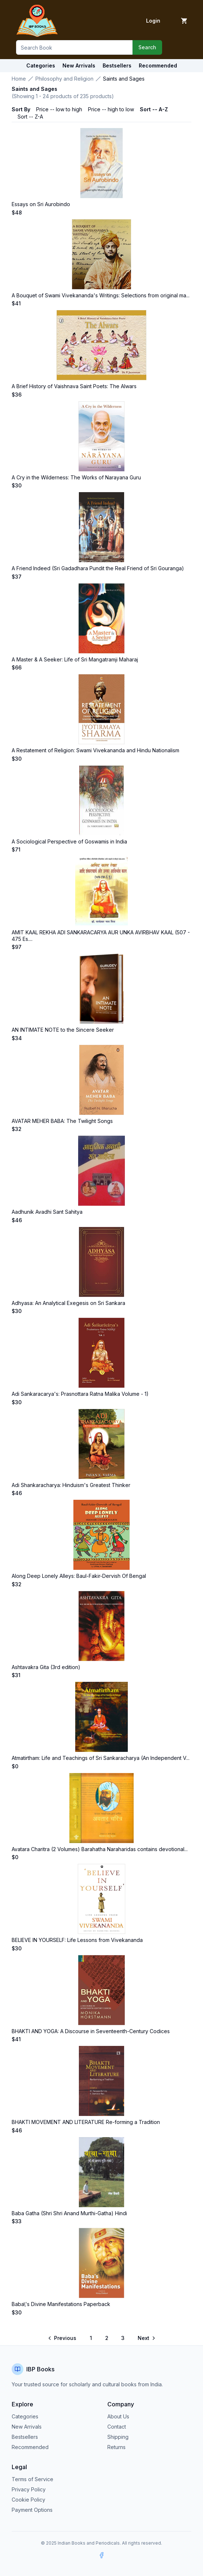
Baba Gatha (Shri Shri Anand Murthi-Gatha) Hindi (69, 2213)
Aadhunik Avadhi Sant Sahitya (47, 1212)
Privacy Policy (29, 2489)
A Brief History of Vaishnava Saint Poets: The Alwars (74, 386)
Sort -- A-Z (154, 109)
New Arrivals (27, 2427)
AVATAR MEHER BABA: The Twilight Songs (62, 1121)
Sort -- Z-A (30, 116)
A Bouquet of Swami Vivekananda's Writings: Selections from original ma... (100, 295)
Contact (116, 2427)
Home (19, 79)
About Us (118, 2416)
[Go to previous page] (62, 2338)
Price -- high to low (111, 109)
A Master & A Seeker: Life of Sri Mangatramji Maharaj (75, 659)
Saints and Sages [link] (124, 79)
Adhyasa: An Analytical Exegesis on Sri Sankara (68, 1303)
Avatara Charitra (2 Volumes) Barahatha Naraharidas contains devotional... (100, 1849)
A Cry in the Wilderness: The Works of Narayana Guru (76, 477)
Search (147, 47)
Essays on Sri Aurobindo (41, 204)
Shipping (118, 2437)
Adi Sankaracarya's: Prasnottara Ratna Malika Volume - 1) (80, 1394)
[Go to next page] (146, 2338)
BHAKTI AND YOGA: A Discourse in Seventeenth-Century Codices (91, 2031)
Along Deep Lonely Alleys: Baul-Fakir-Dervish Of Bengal (79, 1576)
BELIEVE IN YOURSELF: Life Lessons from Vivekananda (77, 1940)
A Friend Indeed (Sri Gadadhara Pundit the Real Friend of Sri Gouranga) (98, 568)
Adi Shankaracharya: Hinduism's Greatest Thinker (71, 1485)
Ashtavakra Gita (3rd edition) (46, 1667)
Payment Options (32, 2510)
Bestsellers (25, 2437)
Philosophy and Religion (64, 79)
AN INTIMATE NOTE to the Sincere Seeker (63, 1030)
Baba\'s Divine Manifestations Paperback (61, 2304)
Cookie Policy (28, 2499)
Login (153, 21)
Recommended (30, 2447)
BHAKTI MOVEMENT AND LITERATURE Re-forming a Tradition (86, 2122)
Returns (116, 2447)
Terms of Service (32, 2479)
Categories (40, 65)
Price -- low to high (59, 109)
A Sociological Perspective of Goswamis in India (69, 841)
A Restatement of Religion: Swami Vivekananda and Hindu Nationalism (95, 750)
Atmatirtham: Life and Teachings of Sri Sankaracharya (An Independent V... (100, 1758)
